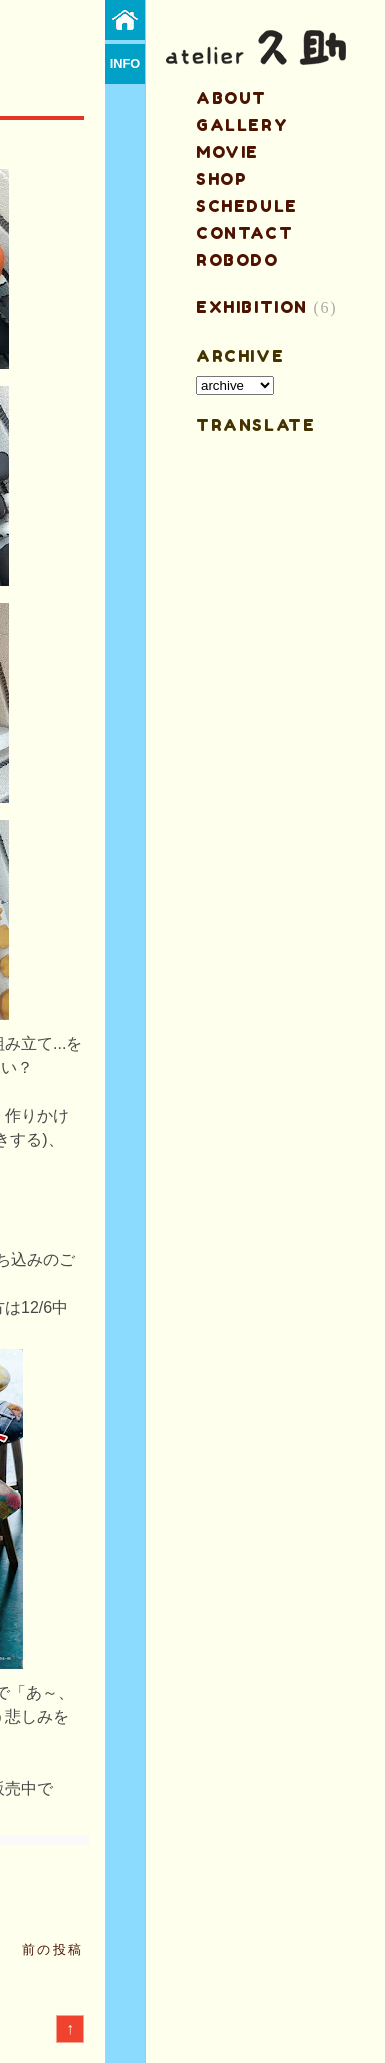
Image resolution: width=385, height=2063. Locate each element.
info (125, 63)
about (231, 98)
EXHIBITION (252, 307)
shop (221, 179)
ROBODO (237, 260)
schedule (247, 206)
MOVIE (227, 152)
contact (244, 233)
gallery (242, 125)
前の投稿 (53, 1949)
